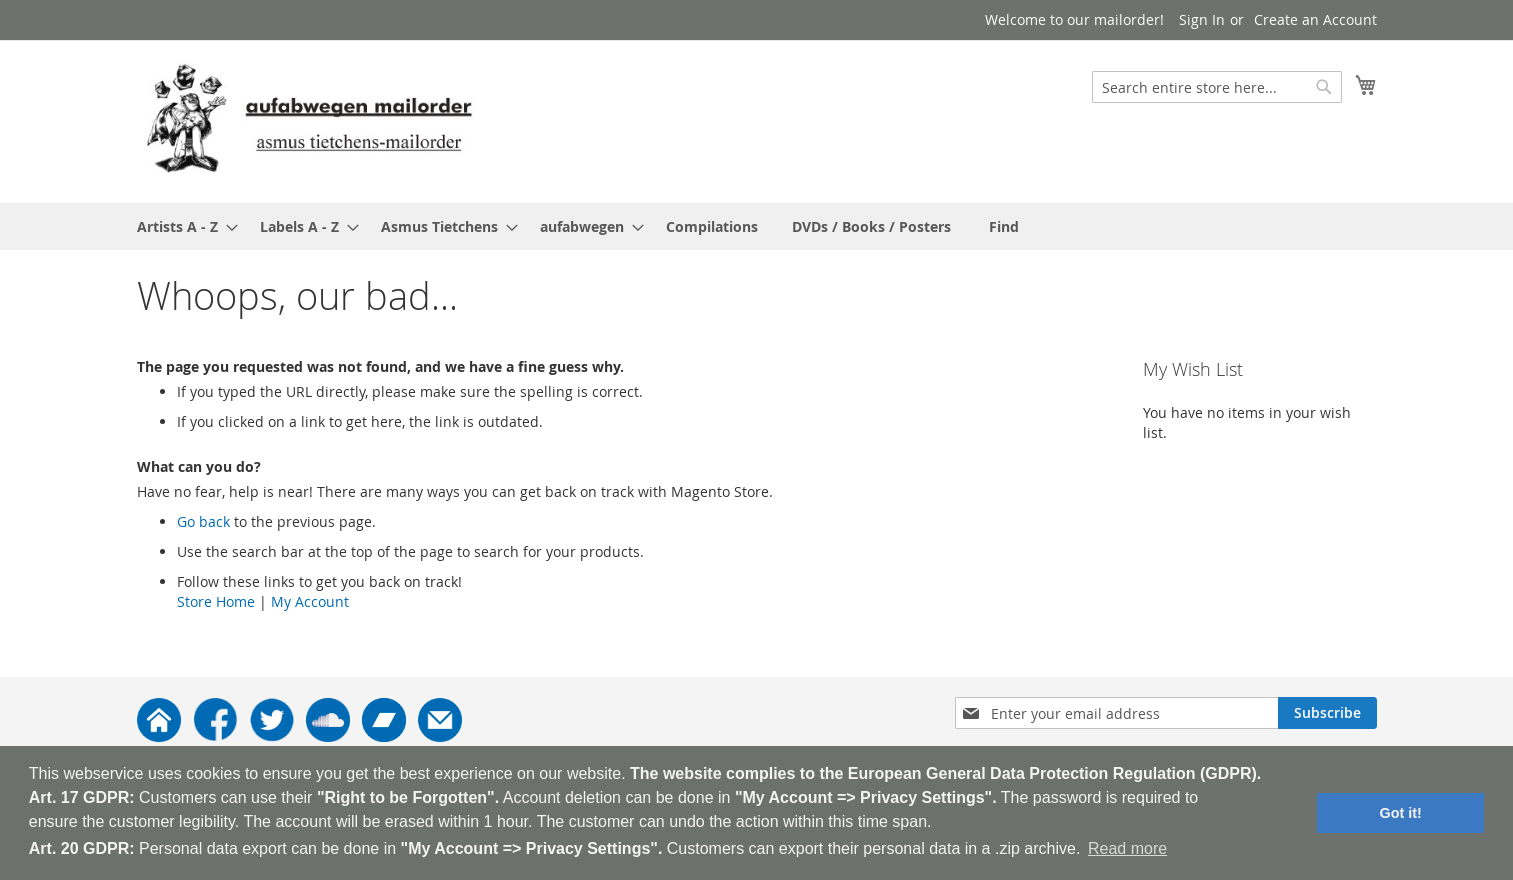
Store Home (216, 601)
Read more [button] (1127, 848)
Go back (203, 521)
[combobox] (1217, 87)
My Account (310, 601)
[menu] (757, 226)
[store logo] (309, 120)
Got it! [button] (1401, 813)
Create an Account (1315, 19)
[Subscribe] (1327, 713)
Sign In (1202, 19)
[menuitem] (181, 226)
